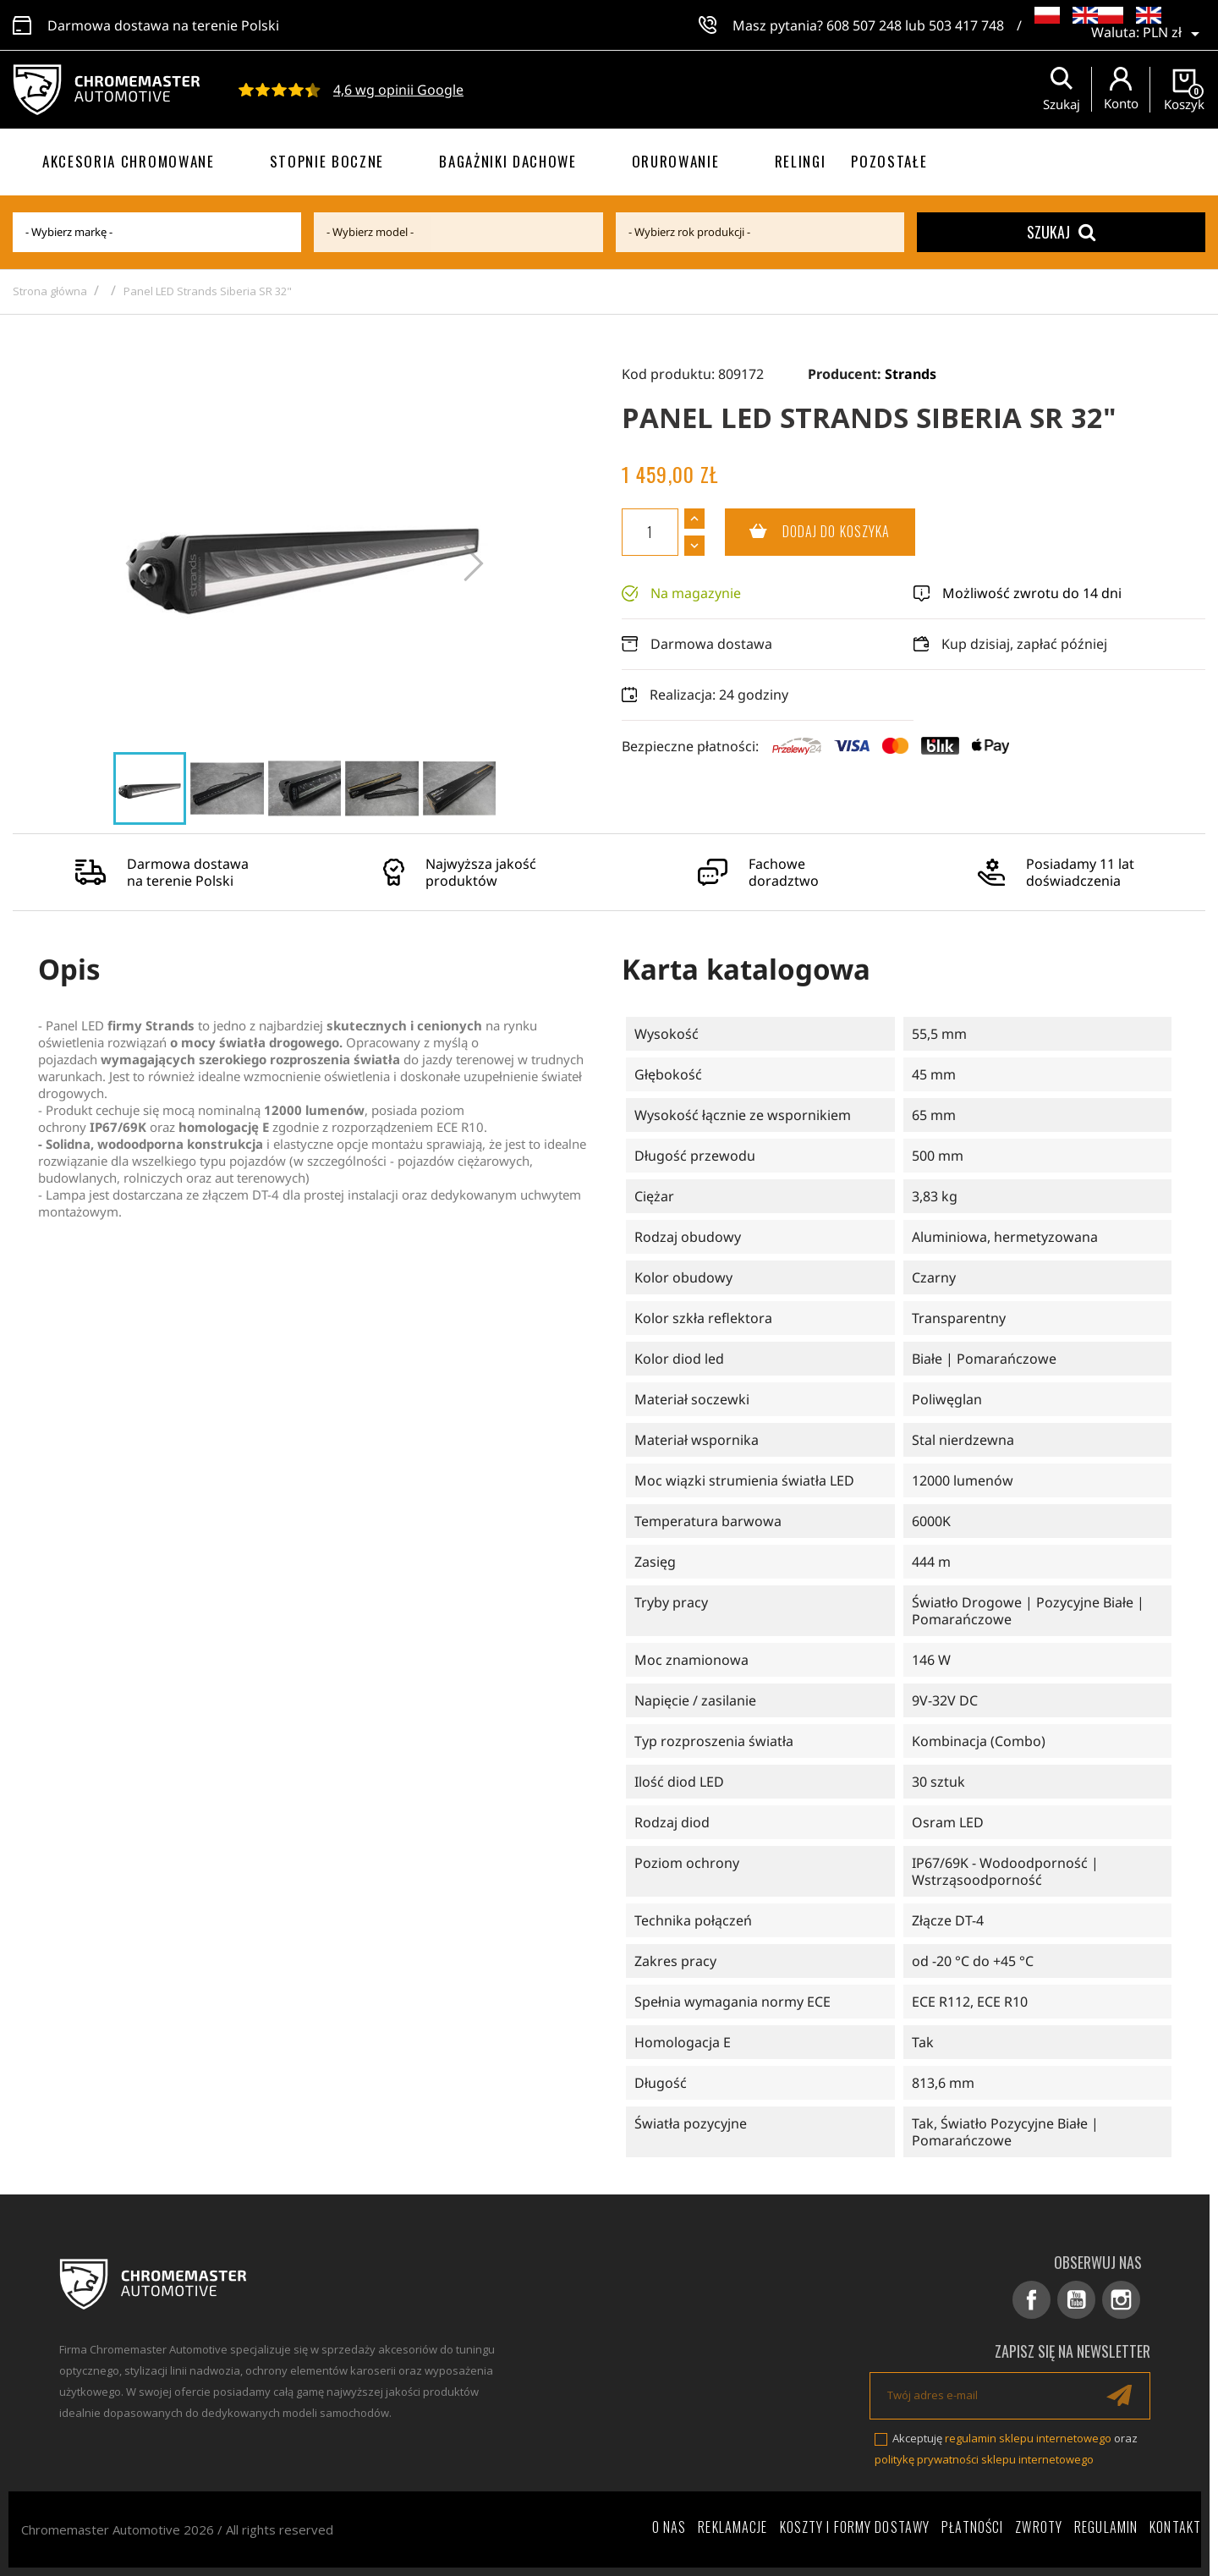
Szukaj (1061, 232)
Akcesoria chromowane (128, 161)
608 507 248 (864, 25)
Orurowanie (676, 161)
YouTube (1076, 2300)
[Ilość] (650, 532)
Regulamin (1106, 2527)
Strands (910, 374)
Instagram (1121, 2300)
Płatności (972, 2527)
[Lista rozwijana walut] (1174, 34)
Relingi (800, 161)
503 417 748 (966, 25)
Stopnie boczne (327, 161)
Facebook (1031, 2300)
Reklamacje (732, 2527)
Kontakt (1175, 2527)
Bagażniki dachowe (508, 161)
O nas (669, 2527)
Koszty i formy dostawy (855, 2527)
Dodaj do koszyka (808, 532)
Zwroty (1038, 2527)
